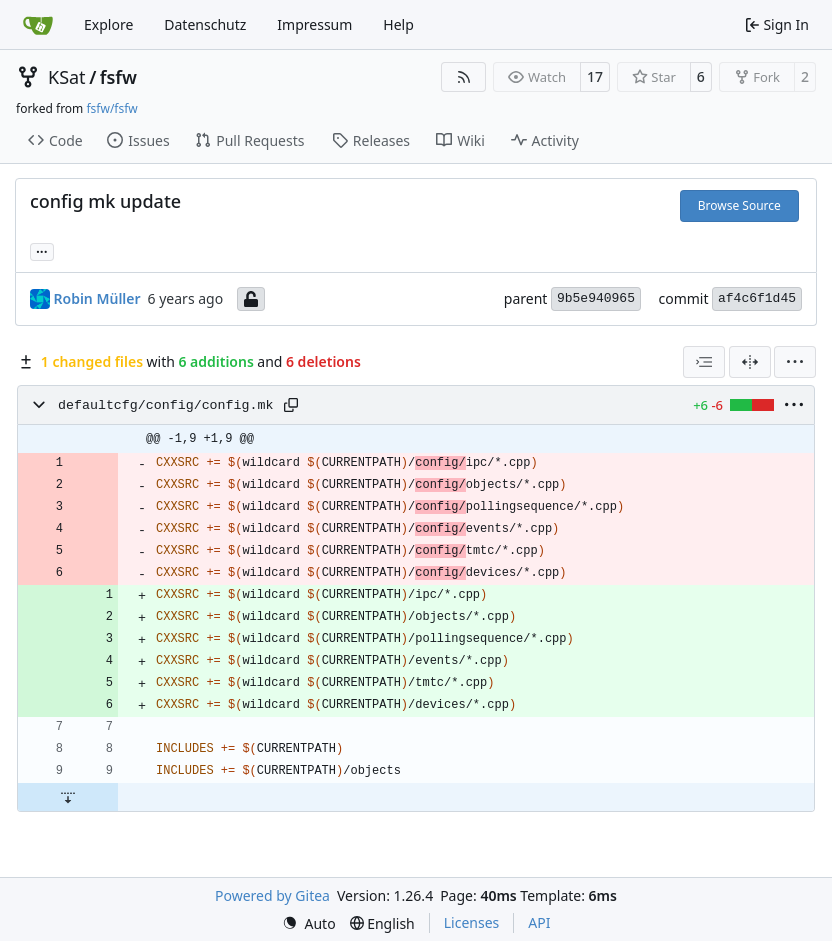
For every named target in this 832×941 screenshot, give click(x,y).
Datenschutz (205, 24)
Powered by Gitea (272, 895)
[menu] (795, 362)
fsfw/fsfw (111, 108)
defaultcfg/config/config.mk (165, 405)
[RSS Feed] (464, 77)
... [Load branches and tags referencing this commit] (42, 250)
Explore (108, 24)
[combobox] (704, 362)
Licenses (472, 922)
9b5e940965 (596, 298)
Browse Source (739, 205)
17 (595, 76)
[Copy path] (291, 405)
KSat (67, 77)
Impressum (314, 24)
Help (398, 24)
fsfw (118, 77)
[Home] (38, 25)
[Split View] (750, 362)
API (539, 922)
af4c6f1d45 (757, 298)
